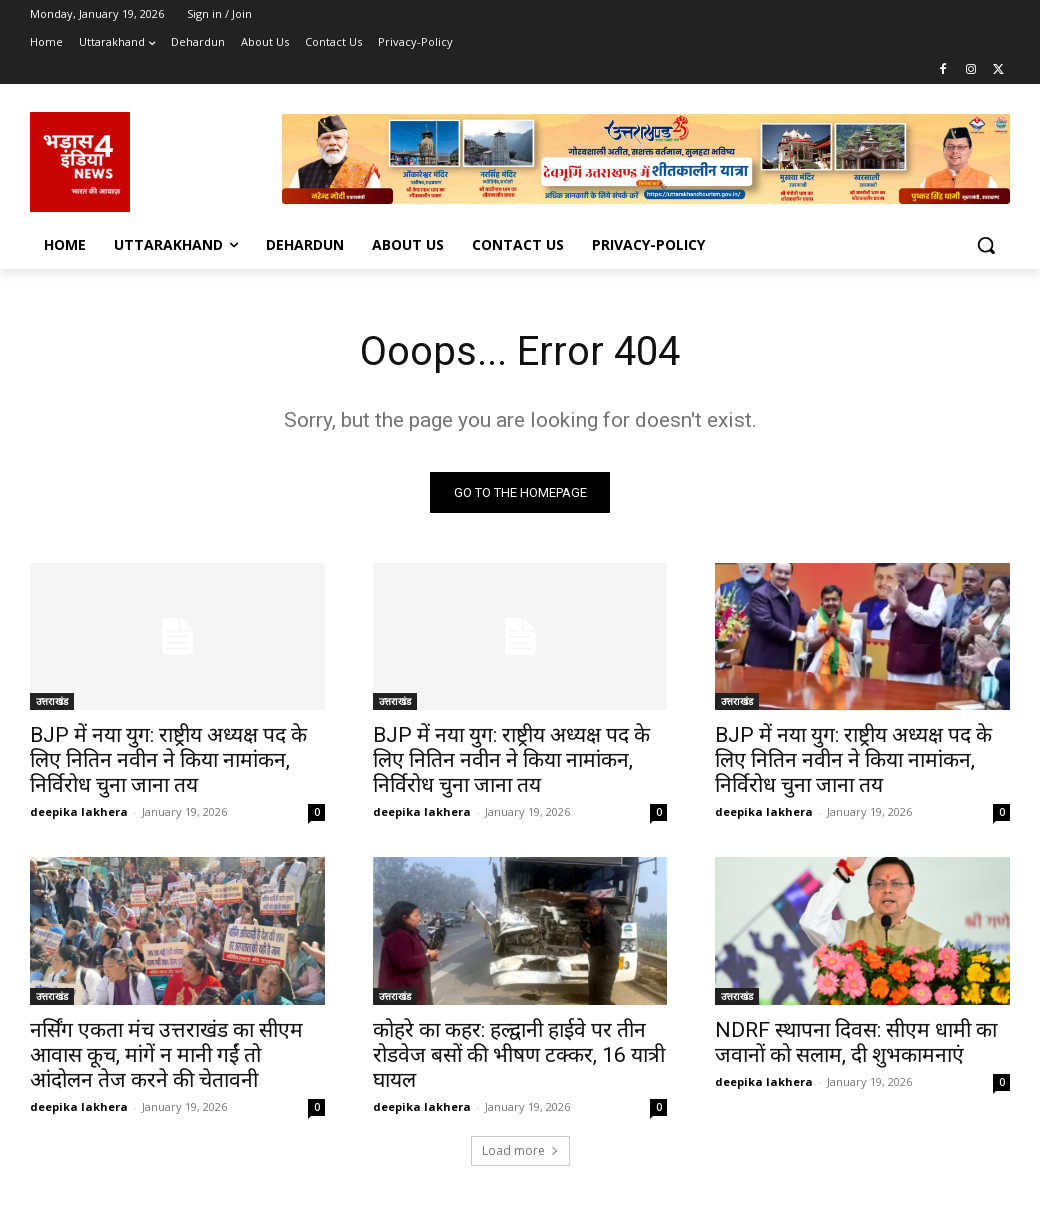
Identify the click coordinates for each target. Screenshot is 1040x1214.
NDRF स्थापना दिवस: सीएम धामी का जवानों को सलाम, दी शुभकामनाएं (856, 1042)
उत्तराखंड (52, 701)
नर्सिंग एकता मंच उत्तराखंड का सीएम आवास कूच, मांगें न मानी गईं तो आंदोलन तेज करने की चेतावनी (166, 1055)
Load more (520, 1150)
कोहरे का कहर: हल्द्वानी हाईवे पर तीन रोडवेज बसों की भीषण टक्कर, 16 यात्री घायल (519, 1055)
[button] (986, 245)
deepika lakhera (79, 811)
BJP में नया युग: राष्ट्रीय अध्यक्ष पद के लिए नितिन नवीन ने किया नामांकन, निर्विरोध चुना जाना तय (168, 760)
